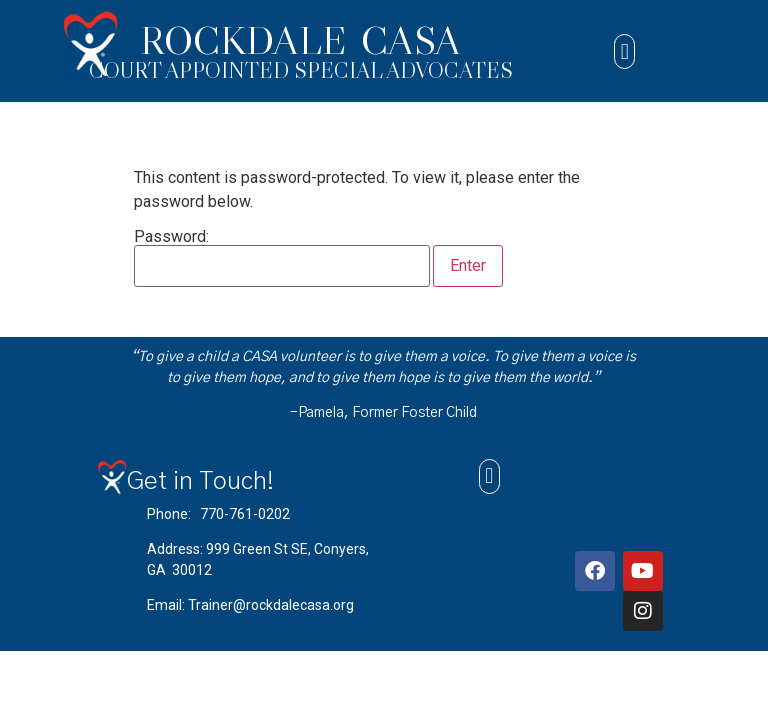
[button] (624, 51)
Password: (282, 258)
